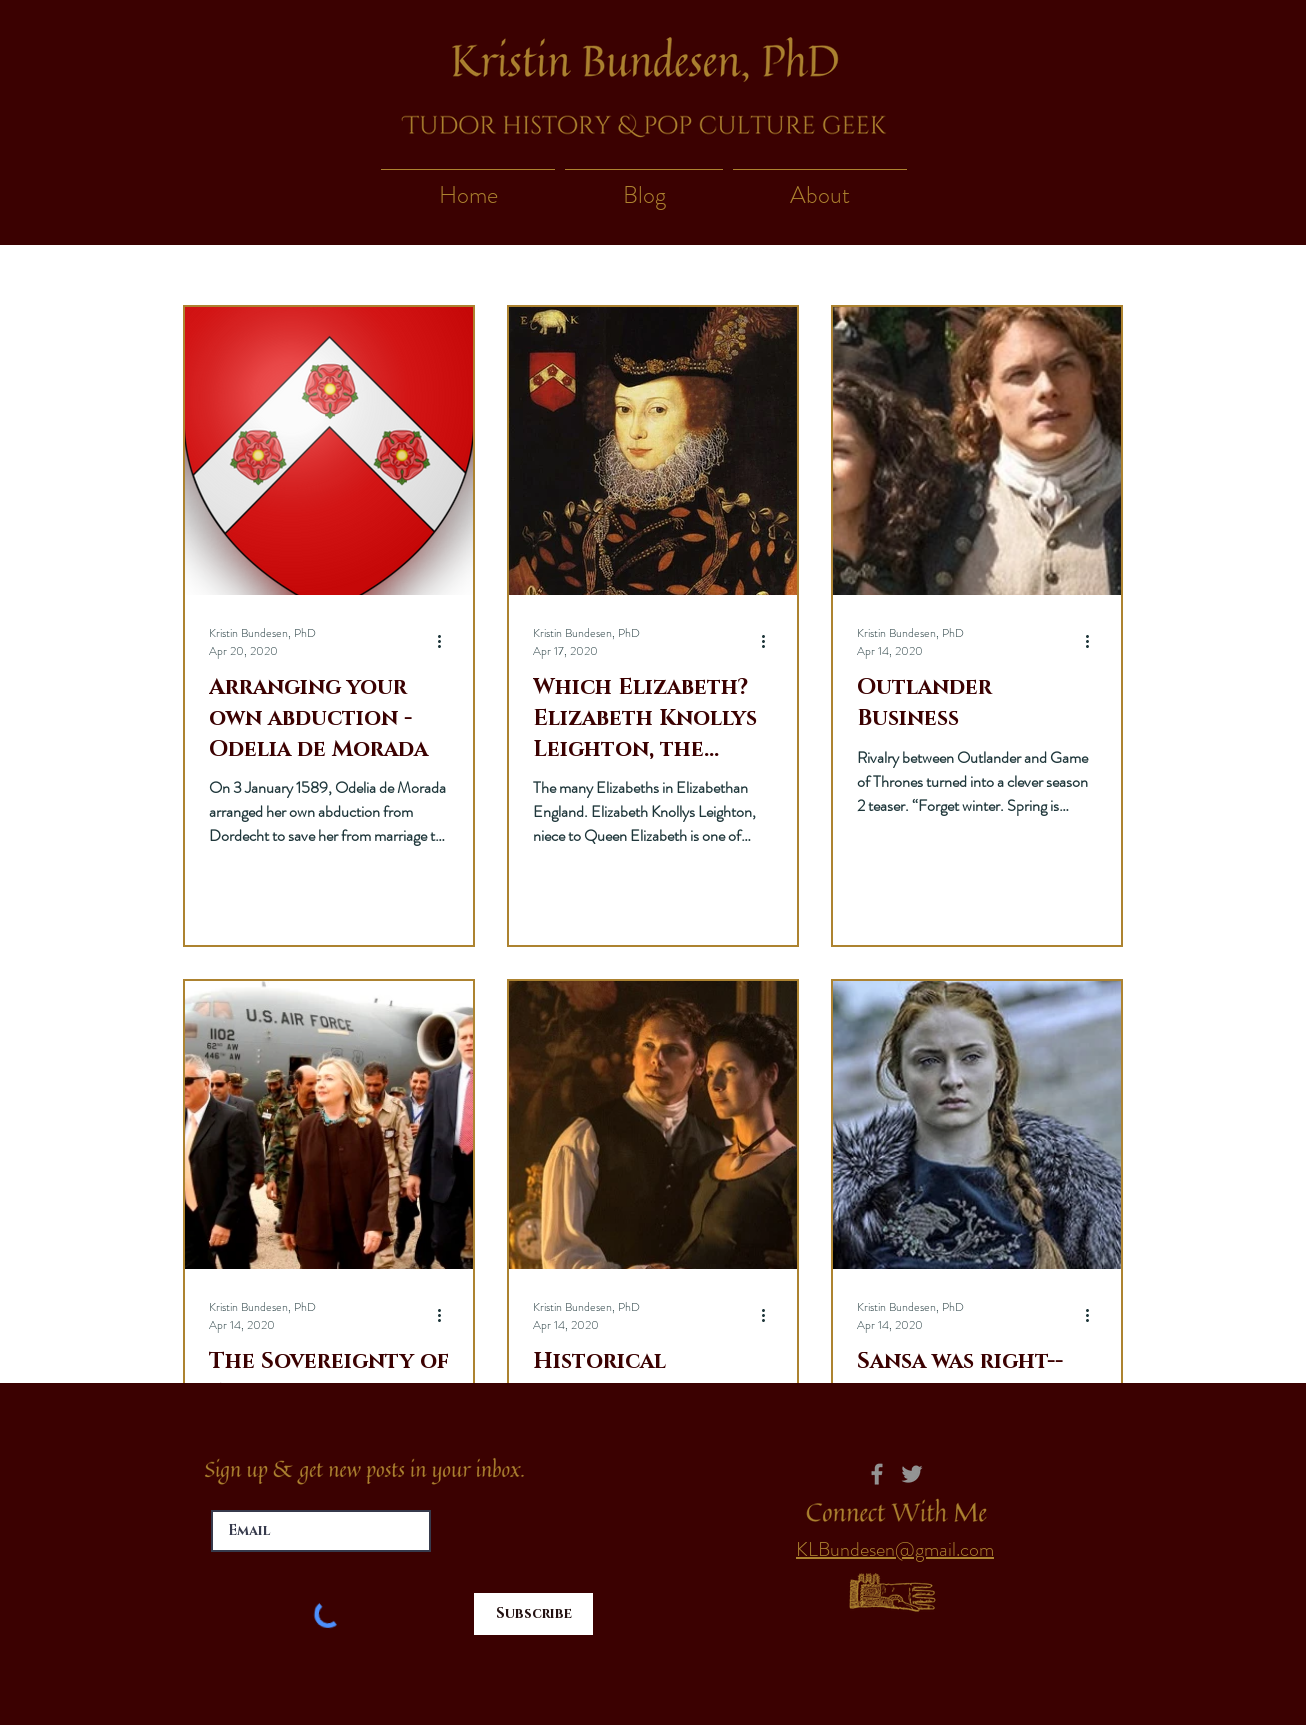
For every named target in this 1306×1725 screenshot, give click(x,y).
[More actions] (446, 642)
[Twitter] (912, 1474)
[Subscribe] (533, 1614)
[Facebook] (877, 1474)
